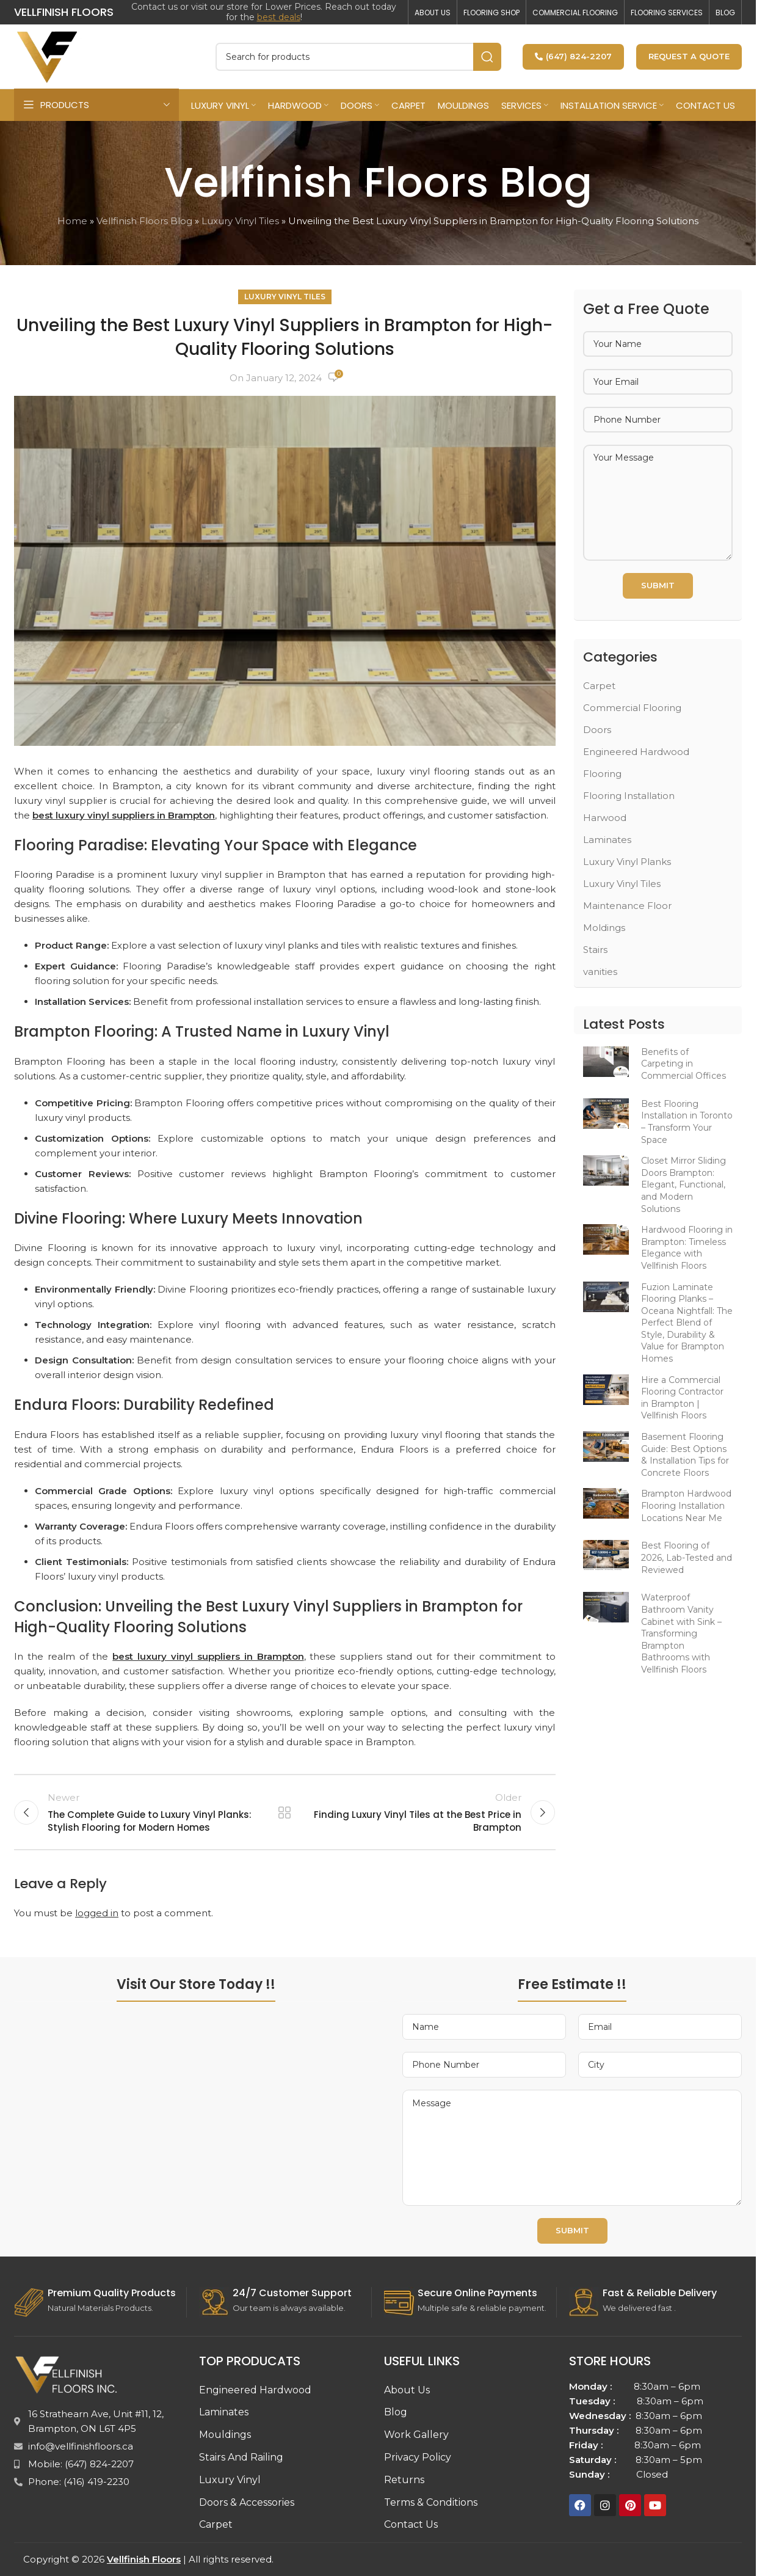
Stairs (595, 949)
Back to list (284, 1812)
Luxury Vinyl (230, 2480)
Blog (395, 2412)
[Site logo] (47, 55)
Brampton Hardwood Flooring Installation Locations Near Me (686, 1505)
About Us (407, 2390)
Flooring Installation (629, 795)
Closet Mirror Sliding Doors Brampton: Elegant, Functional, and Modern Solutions (683, 1184)
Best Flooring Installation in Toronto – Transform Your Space (687, 1121)
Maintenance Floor (627, 905)
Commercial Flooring (632, 707)
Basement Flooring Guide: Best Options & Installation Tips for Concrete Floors (685, 1454)
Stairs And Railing (241, 2457)
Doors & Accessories (246, 2502)
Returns (404, 2480)
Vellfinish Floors (144, 2559)
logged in (96, 1913)
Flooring (602, 773)
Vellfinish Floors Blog (144, 221)
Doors (597, 729)
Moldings (604, 927)
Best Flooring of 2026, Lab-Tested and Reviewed (686, 1557)
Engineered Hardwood (636, 751)
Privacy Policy (417, 2457)
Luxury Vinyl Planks (627, 861)
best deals (278, 17)
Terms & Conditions (430, 2502)
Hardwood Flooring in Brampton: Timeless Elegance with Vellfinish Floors (687, 1247)
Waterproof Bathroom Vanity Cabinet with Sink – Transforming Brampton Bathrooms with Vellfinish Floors (681, 1633)
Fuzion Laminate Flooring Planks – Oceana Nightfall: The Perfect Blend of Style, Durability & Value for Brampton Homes (687, 1323)
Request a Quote (689, 56)
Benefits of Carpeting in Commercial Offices (683, 1063)
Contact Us (411, 2524)
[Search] (358, 57)
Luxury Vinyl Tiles (240, 221)
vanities (600, 971)
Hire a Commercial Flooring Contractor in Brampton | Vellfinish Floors (682, 1397)
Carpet (599, 685)
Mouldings (225, 2434)
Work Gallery (416, 2434)
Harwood (604, 817)
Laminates (607, 839)
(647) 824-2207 (573, 56)
